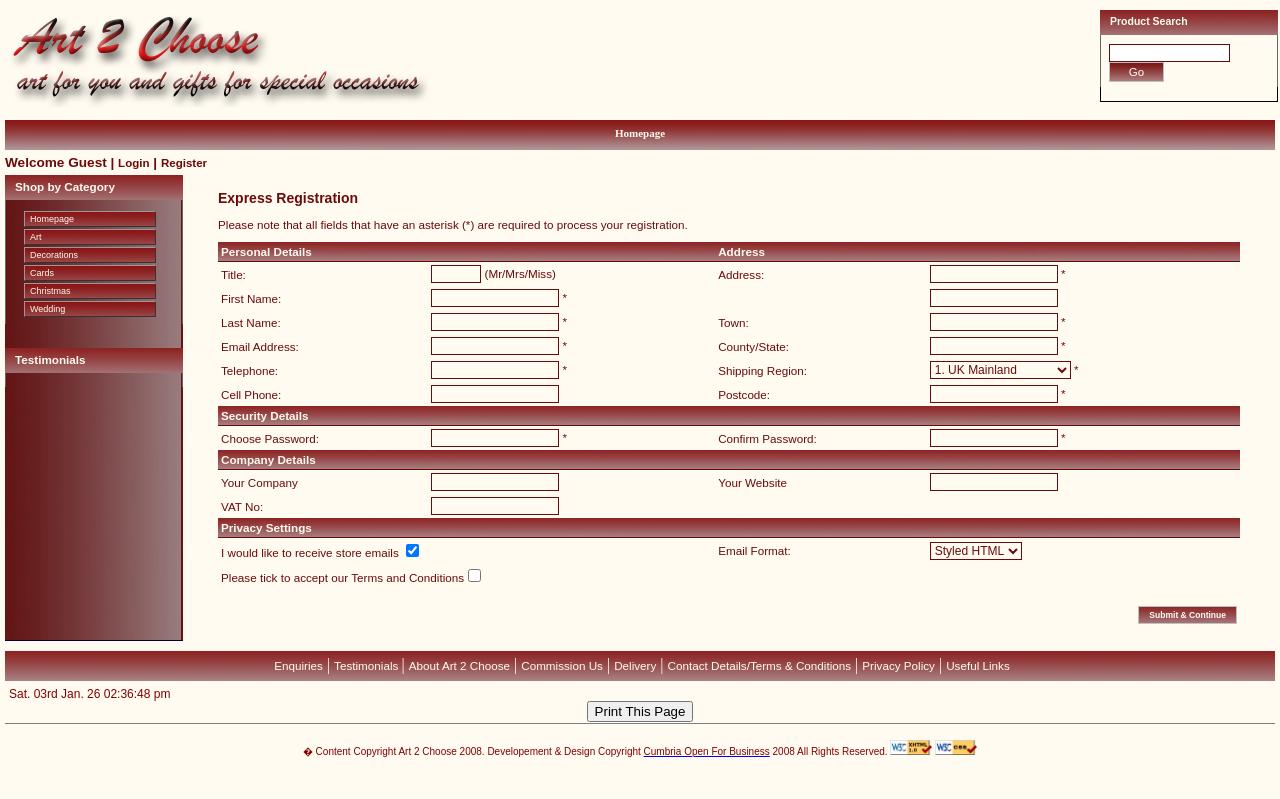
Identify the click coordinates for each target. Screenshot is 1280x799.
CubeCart (660, 779)
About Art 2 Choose (459, 665)
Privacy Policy (898, 665)
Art (36, 237)
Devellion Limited (609, 789)
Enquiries (298, 665)
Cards (42, 273)
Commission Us (562, 665)
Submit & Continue (1187, 615)
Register (184, 163)
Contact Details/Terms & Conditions (760, 665)
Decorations (54, 255)
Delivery (635, 665)
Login (133, 163)
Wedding (47, 309)
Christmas (50, 291)
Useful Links (978, 665)
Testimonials (367, 665)
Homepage (640, 133)
